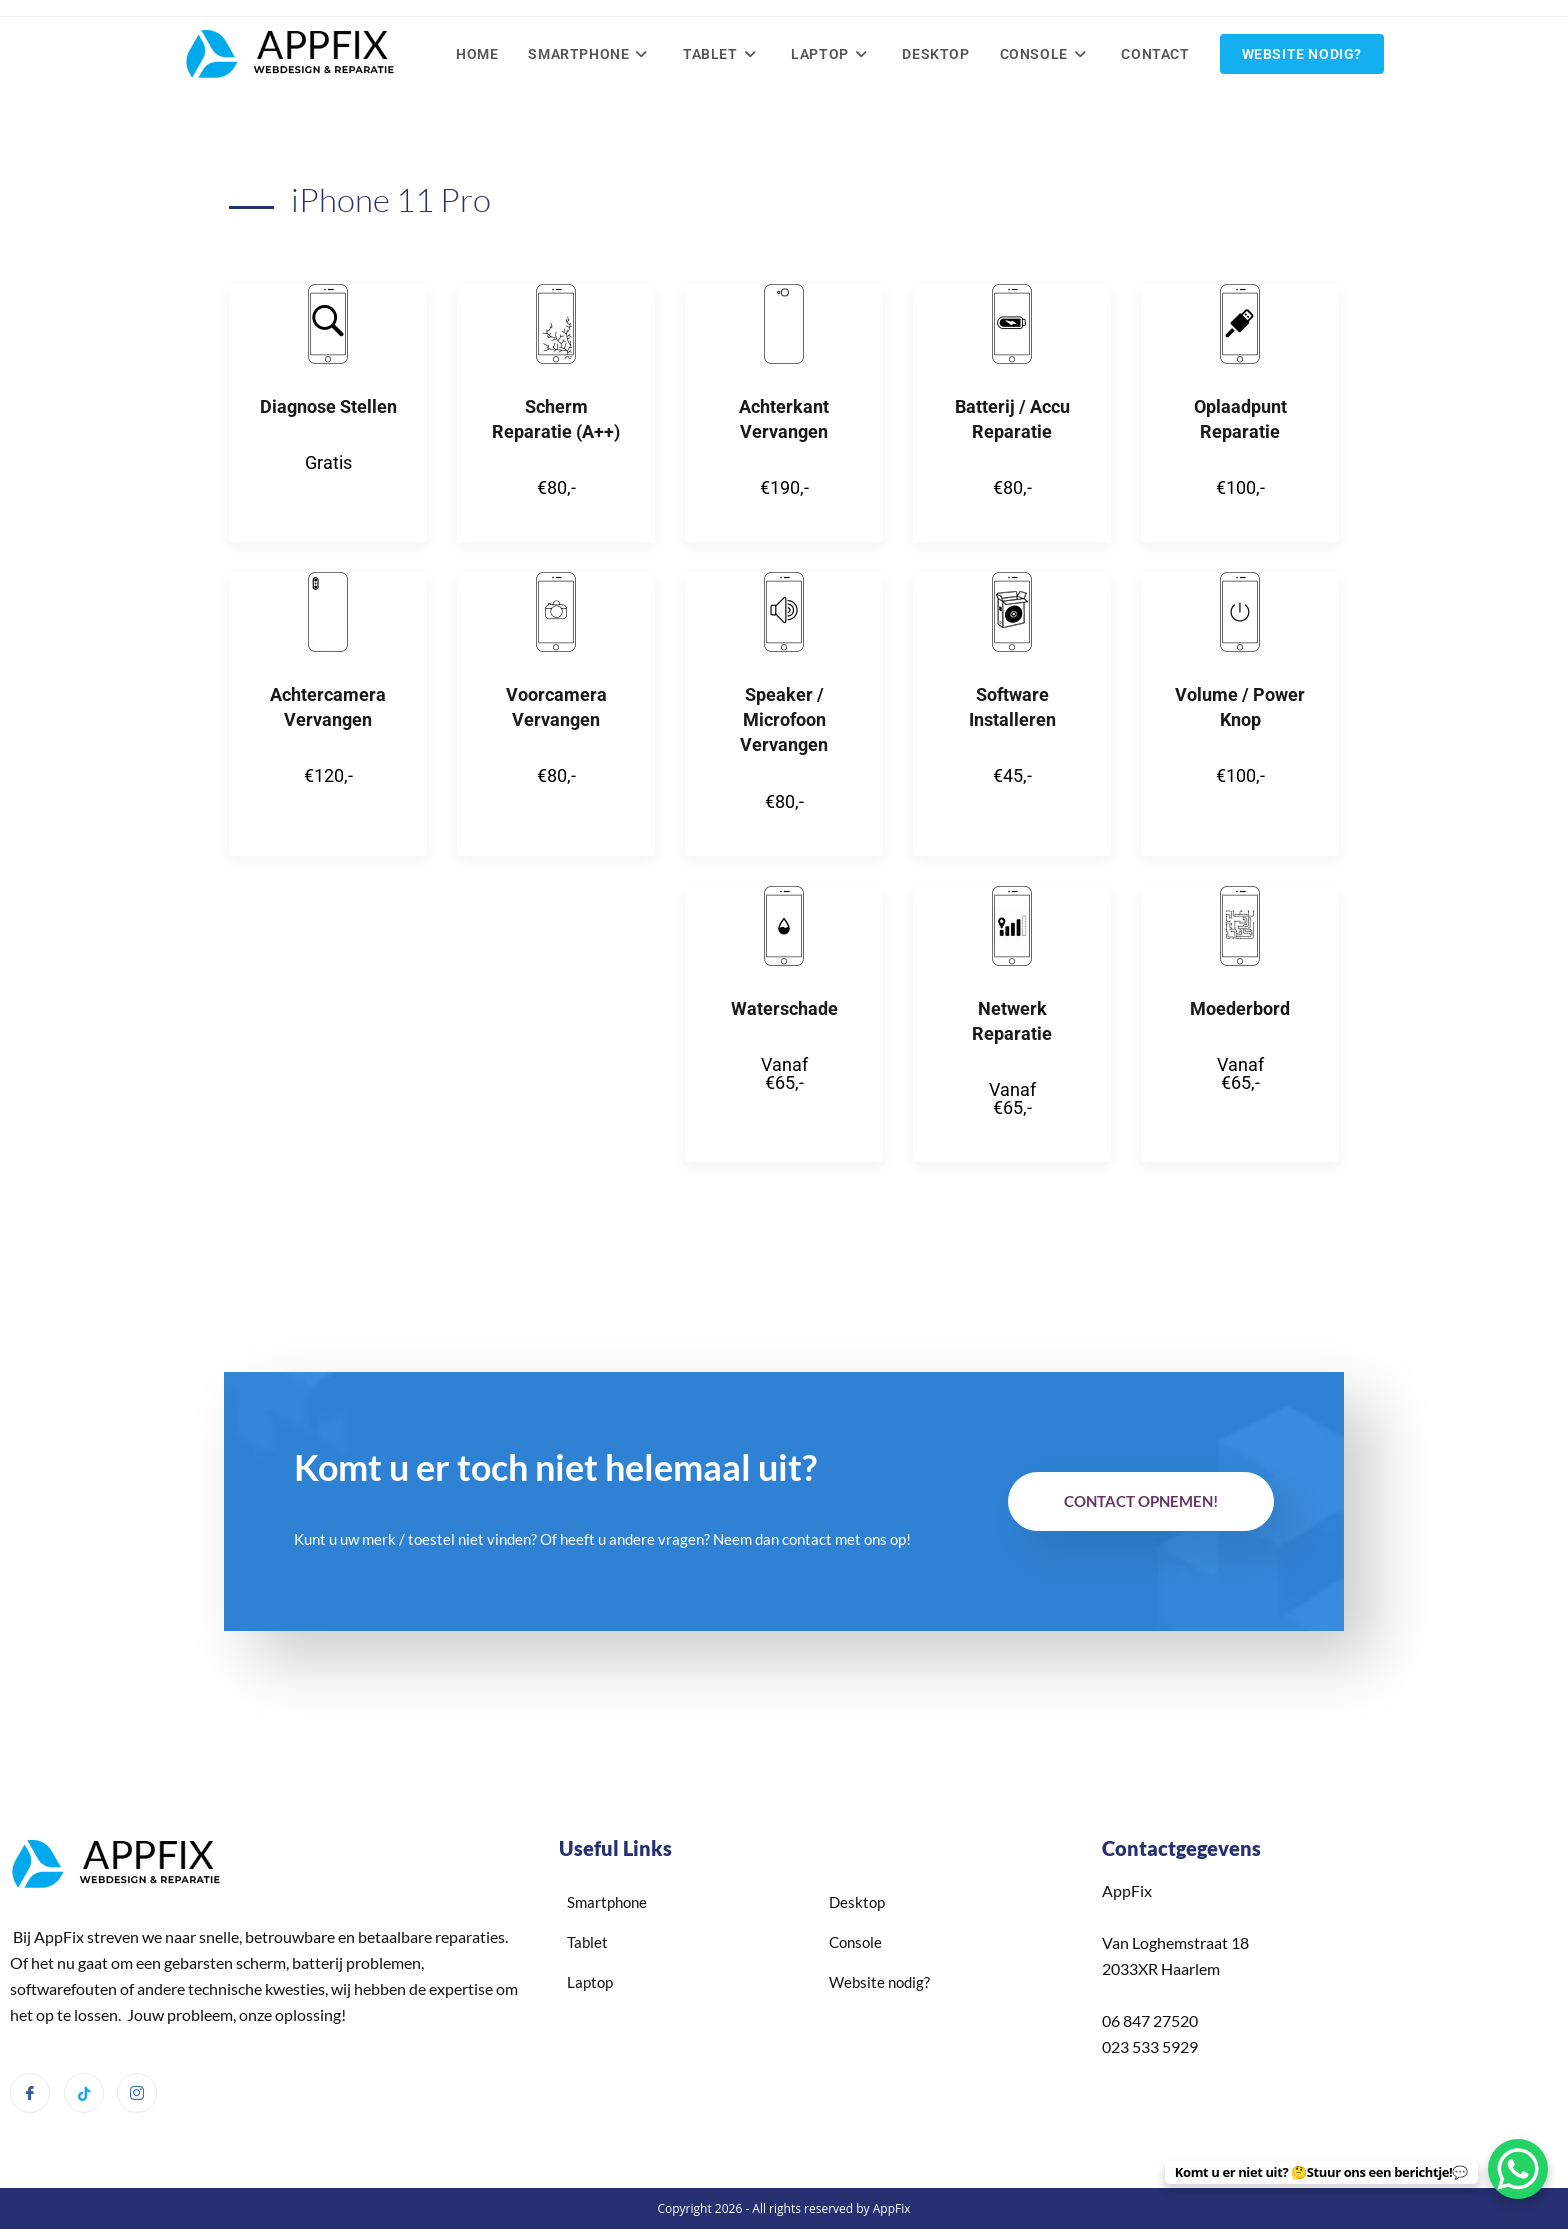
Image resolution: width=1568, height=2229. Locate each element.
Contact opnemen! (1141, 1500)
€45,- (1012, 774)
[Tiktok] (84, 2092)
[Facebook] (30, 2092)
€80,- (556, 485)
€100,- (1240, 485)
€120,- (328, 774)
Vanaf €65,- (784, 1071)
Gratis (328, 460)
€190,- (784, 485)
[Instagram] (137, 2092)
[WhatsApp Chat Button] (1518, 2169)
